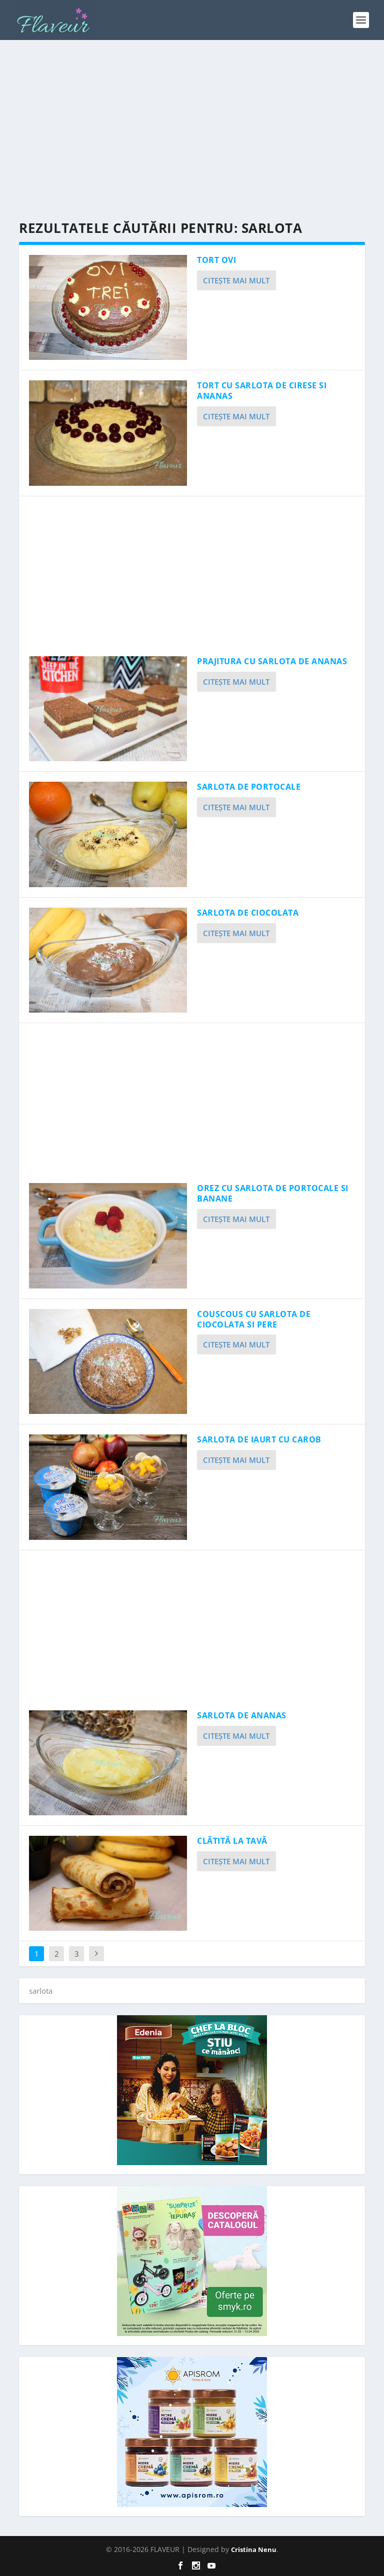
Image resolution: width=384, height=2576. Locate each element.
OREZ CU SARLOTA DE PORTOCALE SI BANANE (272, 1193)
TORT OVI (216, 259)
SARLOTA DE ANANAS (241, 1715)
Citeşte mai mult (236, 280)
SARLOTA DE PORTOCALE (248, 786)
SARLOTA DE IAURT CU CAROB (259, 1439)
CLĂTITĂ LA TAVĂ (232, 1840)
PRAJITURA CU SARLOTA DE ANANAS (272, 661)
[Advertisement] (191, 130)
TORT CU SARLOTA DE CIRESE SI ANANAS (261, 390)
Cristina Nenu (253, 2549)
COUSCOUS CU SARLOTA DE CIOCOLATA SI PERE (253, 1319)
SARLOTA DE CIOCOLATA (247, 912)
